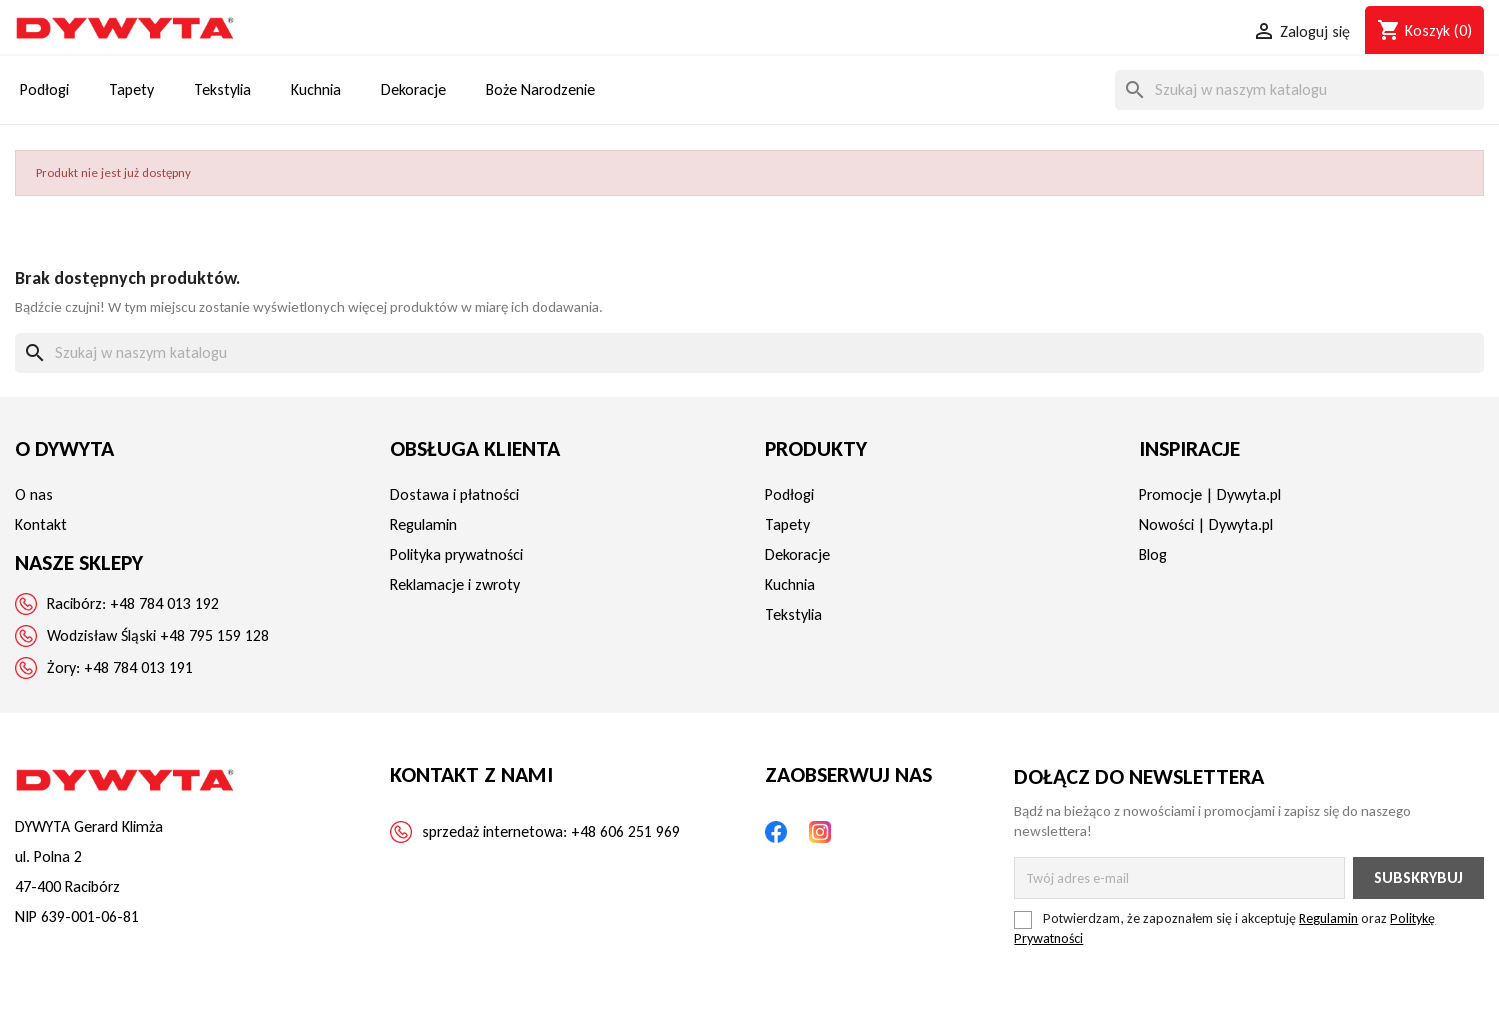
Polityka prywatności (456, 554)
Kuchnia (790, 584)
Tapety (787, 524)
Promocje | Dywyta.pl (1210, 494)
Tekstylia (793, 614)
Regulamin (423, 524)
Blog (1153, 554)
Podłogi (789, 494)
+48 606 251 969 (625, 831)
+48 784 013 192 (164, 603)
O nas (34, 494)
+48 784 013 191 (138, 667)
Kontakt (41, 524)
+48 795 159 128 (214, 635)
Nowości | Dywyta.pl (1206, 524)
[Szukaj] (1299, 90)
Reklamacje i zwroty (455, 584)
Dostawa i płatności (454, 494)
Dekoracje (797, 554)
